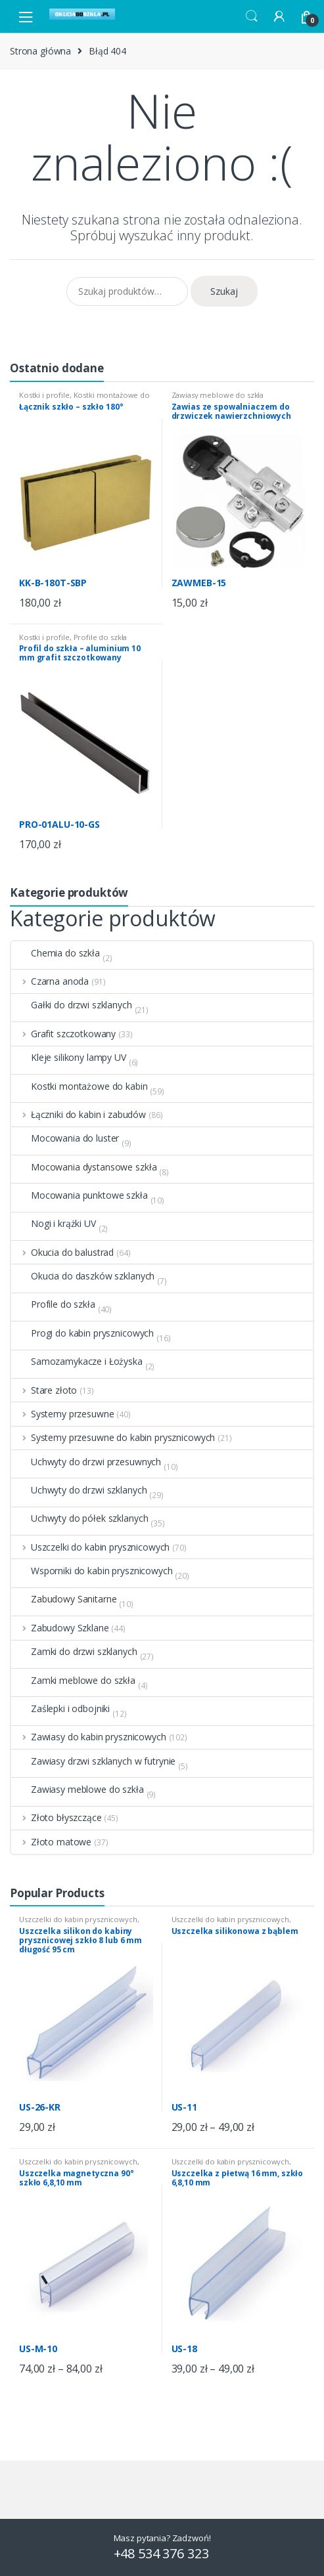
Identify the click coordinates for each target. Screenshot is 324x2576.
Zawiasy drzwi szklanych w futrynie (93, 1761)
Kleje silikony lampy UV (68, 1057)
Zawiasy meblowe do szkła (218, 395)
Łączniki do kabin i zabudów (78, 1115)
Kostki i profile (44, 395)
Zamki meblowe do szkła (73, 1680)
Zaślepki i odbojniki (60, 1709)
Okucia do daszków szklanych (82, 1276)
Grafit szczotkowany (63, 1034)
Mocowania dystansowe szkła (83, 1167)
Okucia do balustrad (62, 1252)
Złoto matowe (51, 1842)
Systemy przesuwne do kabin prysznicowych (113, 1438)
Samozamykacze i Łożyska (77, 1361)
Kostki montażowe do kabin (84, 399)
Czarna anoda (50, 981)
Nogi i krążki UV (53, 1224)
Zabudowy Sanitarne (63, 1599)
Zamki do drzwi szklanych (74, 1652)
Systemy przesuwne (62, 1414)
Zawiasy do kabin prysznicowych (88, 1737)
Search (251, 16)
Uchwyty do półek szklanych (79, 1518)
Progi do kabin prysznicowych (82, 1333)
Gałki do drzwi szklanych (71, 1005)
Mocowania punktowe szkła (79, 1195)
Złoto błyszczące (56, 1818)
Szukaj (224, 291)
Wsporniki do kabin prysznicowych (92, 1571)
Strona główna (40, 51)
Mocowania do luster (65, 1138)
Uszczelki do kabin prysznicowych (90, 1547)
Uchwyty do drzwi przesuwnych (86, 1462)
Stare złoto (44, 1390)
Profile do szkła (100, 637)
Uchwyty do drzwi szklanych (79, 1490)
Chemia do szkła (55, 953)
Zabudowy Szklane (60, 1628)
